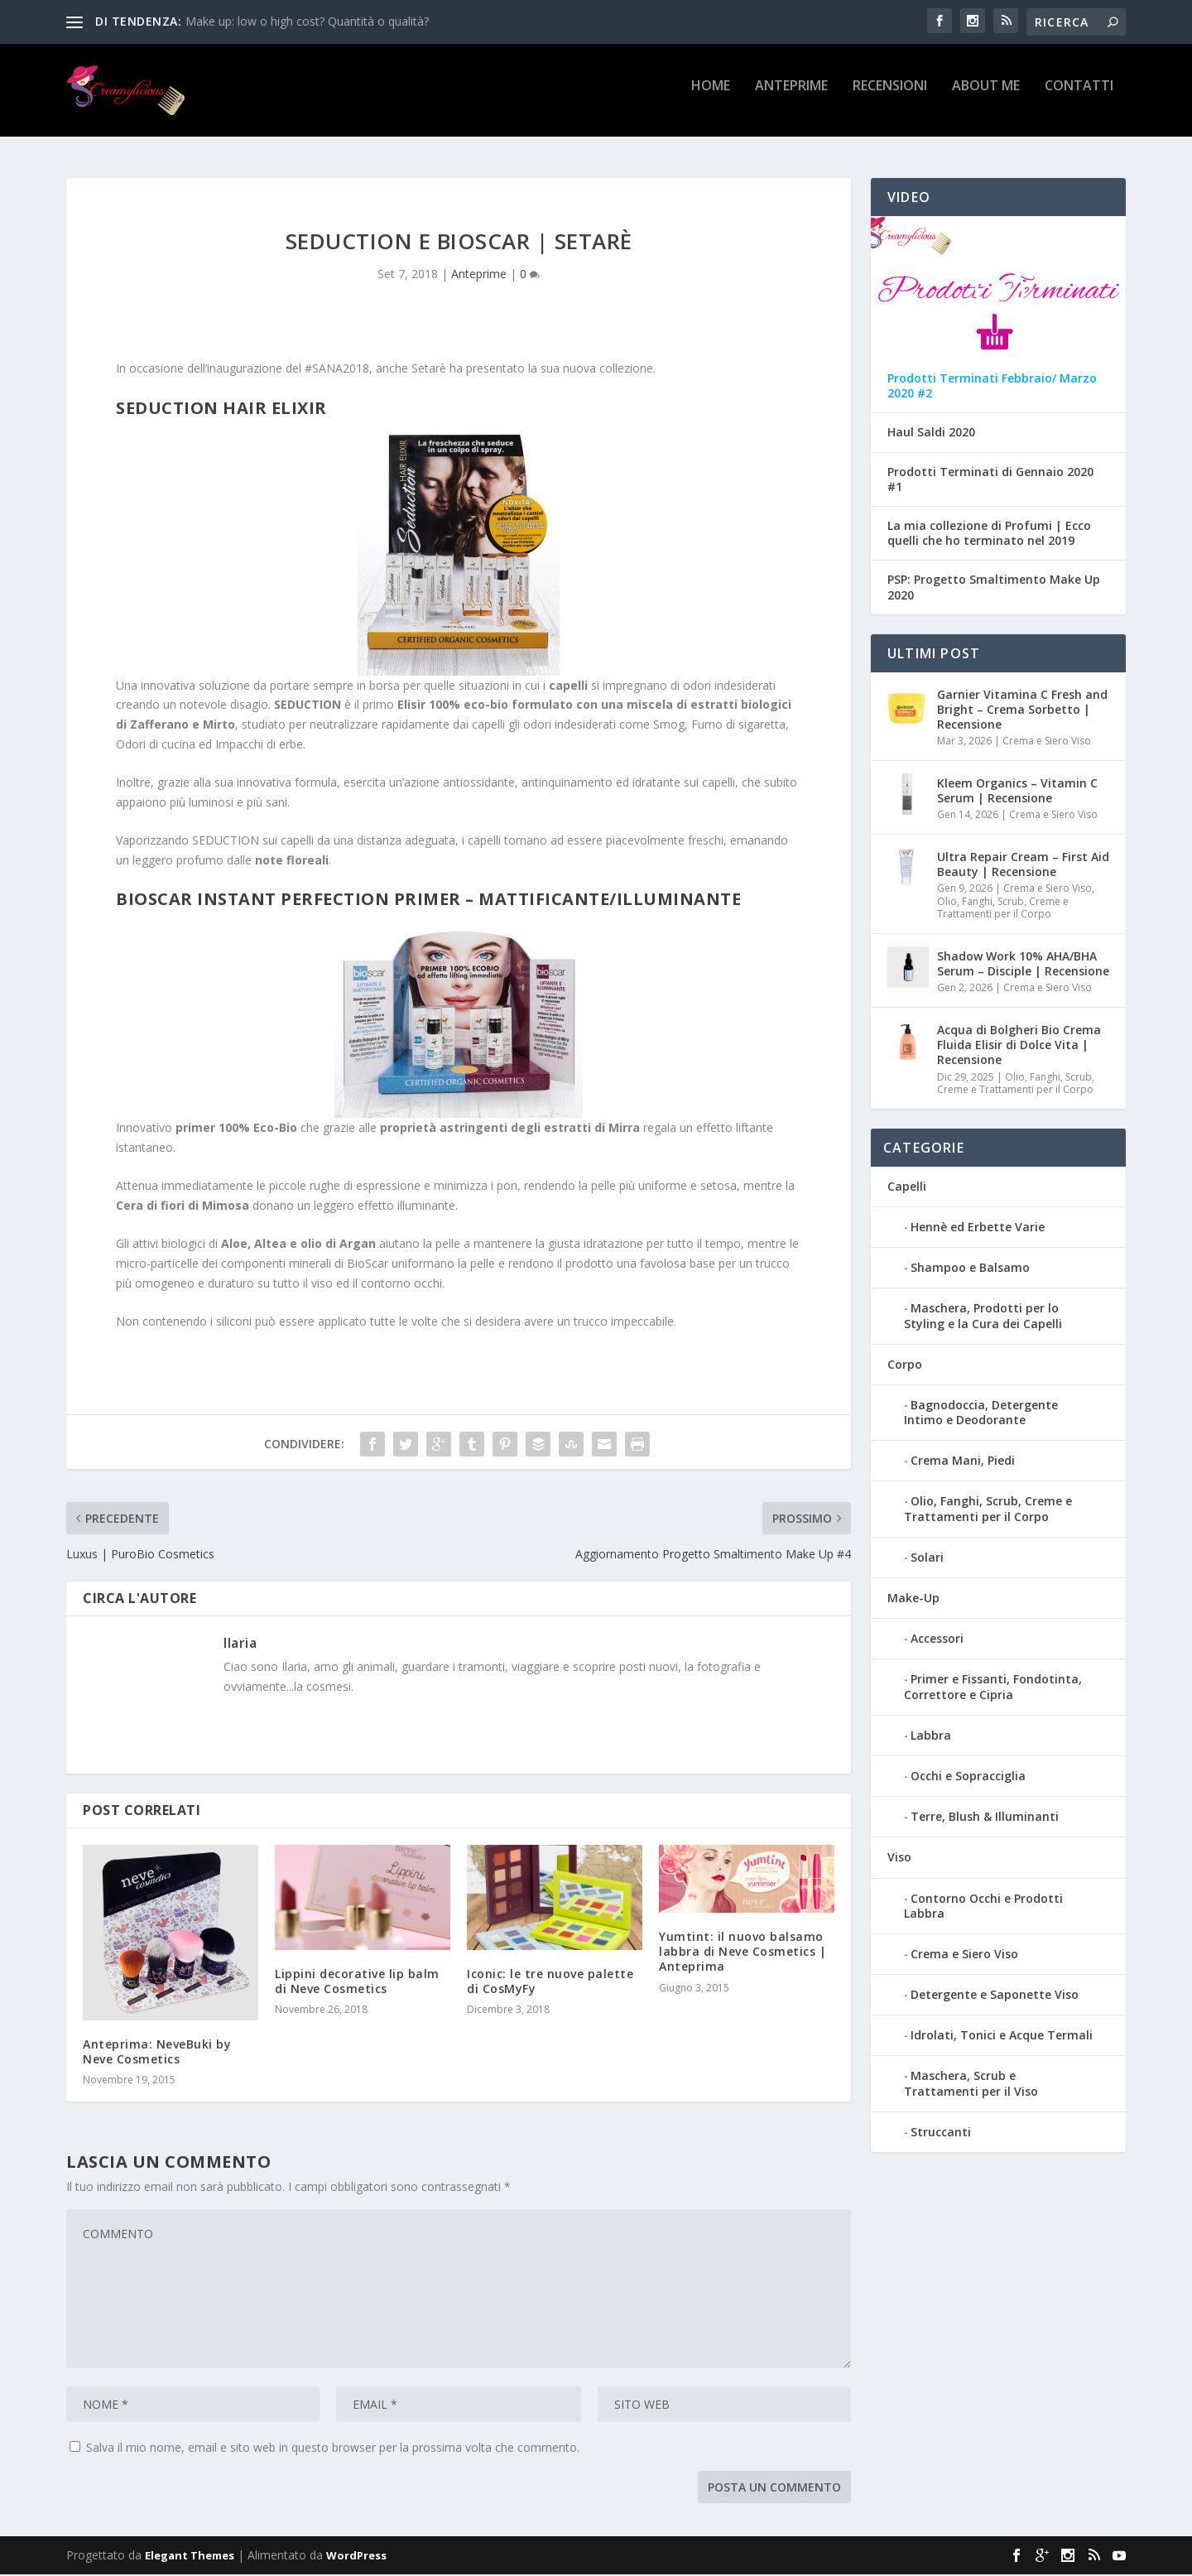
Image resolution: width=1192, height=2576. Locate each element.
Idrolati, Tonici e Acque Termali (1002, 2036)
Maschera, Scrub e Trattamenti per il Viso (971, 2085)
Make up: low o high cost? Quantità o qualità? (307, 21)
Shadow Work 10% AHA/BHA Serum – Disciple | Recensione (1023, 965)
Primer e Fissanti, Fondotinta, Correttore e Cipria (993, 1688)
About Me (986, 96)
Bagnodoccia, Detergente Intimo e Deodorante (981, 1414)
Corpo (904, 1366)
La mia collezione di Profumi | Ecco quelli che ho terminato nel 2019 (989, 535)
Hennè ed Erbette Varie (978, 1228)
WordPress (356, 2557)
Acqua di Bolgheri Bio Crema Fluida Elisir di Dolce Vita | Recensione (1019, 1046)
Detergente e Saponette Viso (995, 1996)
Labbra (931, 1737)
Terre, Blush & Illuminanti (985, 1818)
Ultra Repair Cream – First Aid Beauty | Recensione (1023, 865)
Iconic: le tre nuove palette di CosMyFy (550, 1982)
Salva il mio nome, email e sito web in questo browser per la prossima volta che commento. (332, 2449)
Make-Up (913, 1599)
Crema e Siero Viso (1046, 743)
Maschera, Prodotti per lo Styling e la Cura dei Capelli (983, 1317)
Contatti (1079, 96)
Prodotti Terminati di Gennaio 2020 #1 (990, 481)
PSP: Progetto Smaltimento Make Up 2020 (993, 589)
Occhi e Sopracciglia (968, 1777)
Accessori (937, 1640)
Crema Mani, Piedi (963, 1462)
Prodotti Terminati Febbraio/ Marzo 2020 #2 (992, 387)
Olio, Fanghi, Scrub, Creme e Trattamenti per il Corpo (1003, 909)
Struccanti (941, 2133)
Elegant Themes (189, 2557)
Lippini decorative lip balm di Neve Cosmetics (357, 1982)
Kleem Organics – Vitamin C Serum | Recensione (1017, 792)
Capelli (906, 1188)
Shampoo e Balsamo (970, 1269)
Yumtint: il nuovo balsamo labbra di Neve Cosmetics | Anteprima (742, 1953)
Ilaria (240, 1644)
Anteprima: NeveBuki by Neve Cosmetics (157, 2053)
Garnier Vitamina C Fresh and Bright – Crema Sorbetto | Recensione (1022, 711)
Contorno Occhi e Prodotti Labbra (983, 1907)
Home (710, 96)
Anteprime (791, 96)
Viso (899, 1859)
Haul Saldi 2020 (931, 434)
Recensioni (890, 96)
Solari (927, 1559)
